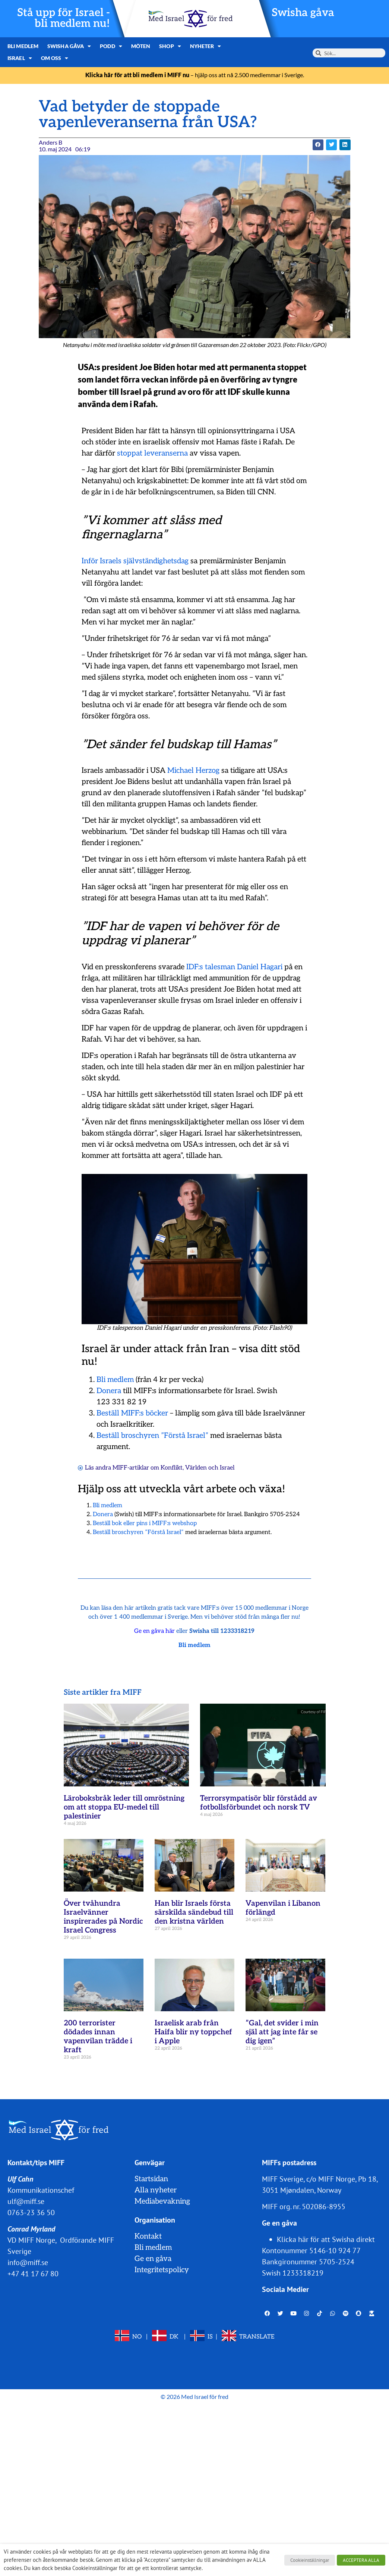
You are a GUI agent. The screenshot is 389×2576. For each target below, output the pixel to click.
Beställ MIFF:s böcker (132, 1413)
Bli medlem (22, 46)
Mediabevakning (162, 2201)
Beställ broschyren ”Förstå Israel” (152, 1435)
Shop (170, 46)
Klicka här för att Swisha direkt (326, 2239)
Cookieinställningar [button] (309, 2560)
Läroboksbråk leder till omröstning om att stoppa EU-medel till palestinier (124, 1807)
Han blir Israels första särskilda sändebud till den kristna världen (194, 1912)
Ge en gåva (153, 2258)
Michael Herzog (193, 770)
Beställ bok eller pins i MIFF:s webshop (145, 1523)
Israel (19, 58)
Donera (109, 1390)
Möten (141, 46)
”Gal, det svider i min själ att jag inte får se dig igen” (282, 2032)
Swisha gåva (303, 12)
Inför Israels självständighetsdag (135, 561)
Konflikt (172, 1467)
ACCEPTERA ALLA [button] (361, 2560)
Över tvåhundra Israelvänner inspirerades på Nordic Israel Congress (103, 1917)
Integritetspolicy (162, 2269)
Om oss (55, 58)
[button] (318, 144)
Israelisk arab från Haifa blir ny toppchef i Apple (193, 2032)
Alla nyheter (156, 2190)
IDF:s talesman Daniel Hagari (234, 967)
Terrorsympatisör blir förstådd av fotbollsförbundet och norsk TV (258, 1803)
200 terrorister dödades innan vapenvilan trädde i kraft (98, 2036)
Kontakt (148, 2236)
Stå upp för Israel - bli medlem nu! (63, 18)
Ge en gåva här (154, 1631)
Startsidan (151, 2179)
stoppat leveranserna (152, 453)
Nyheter (205, 46)
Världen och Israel (209, 1467)
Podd (111, 46)
